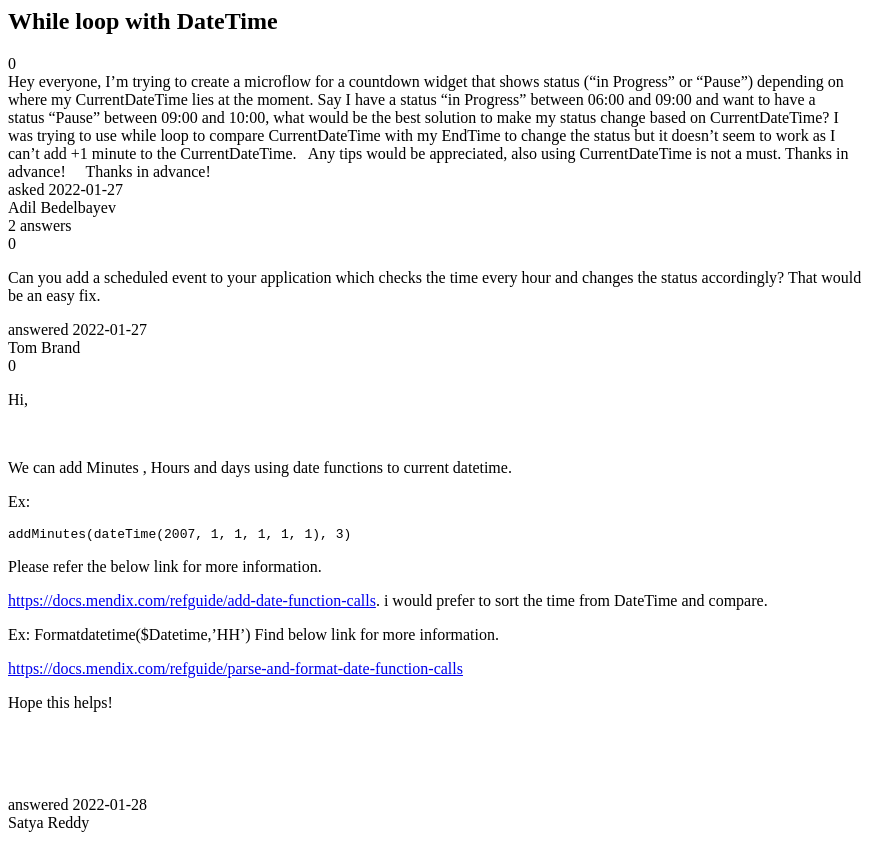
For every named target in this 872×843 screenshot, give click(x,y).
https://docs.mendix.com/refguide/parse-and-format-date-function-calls (235, 671)
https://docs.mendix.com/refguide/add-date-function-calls (192, 603)
